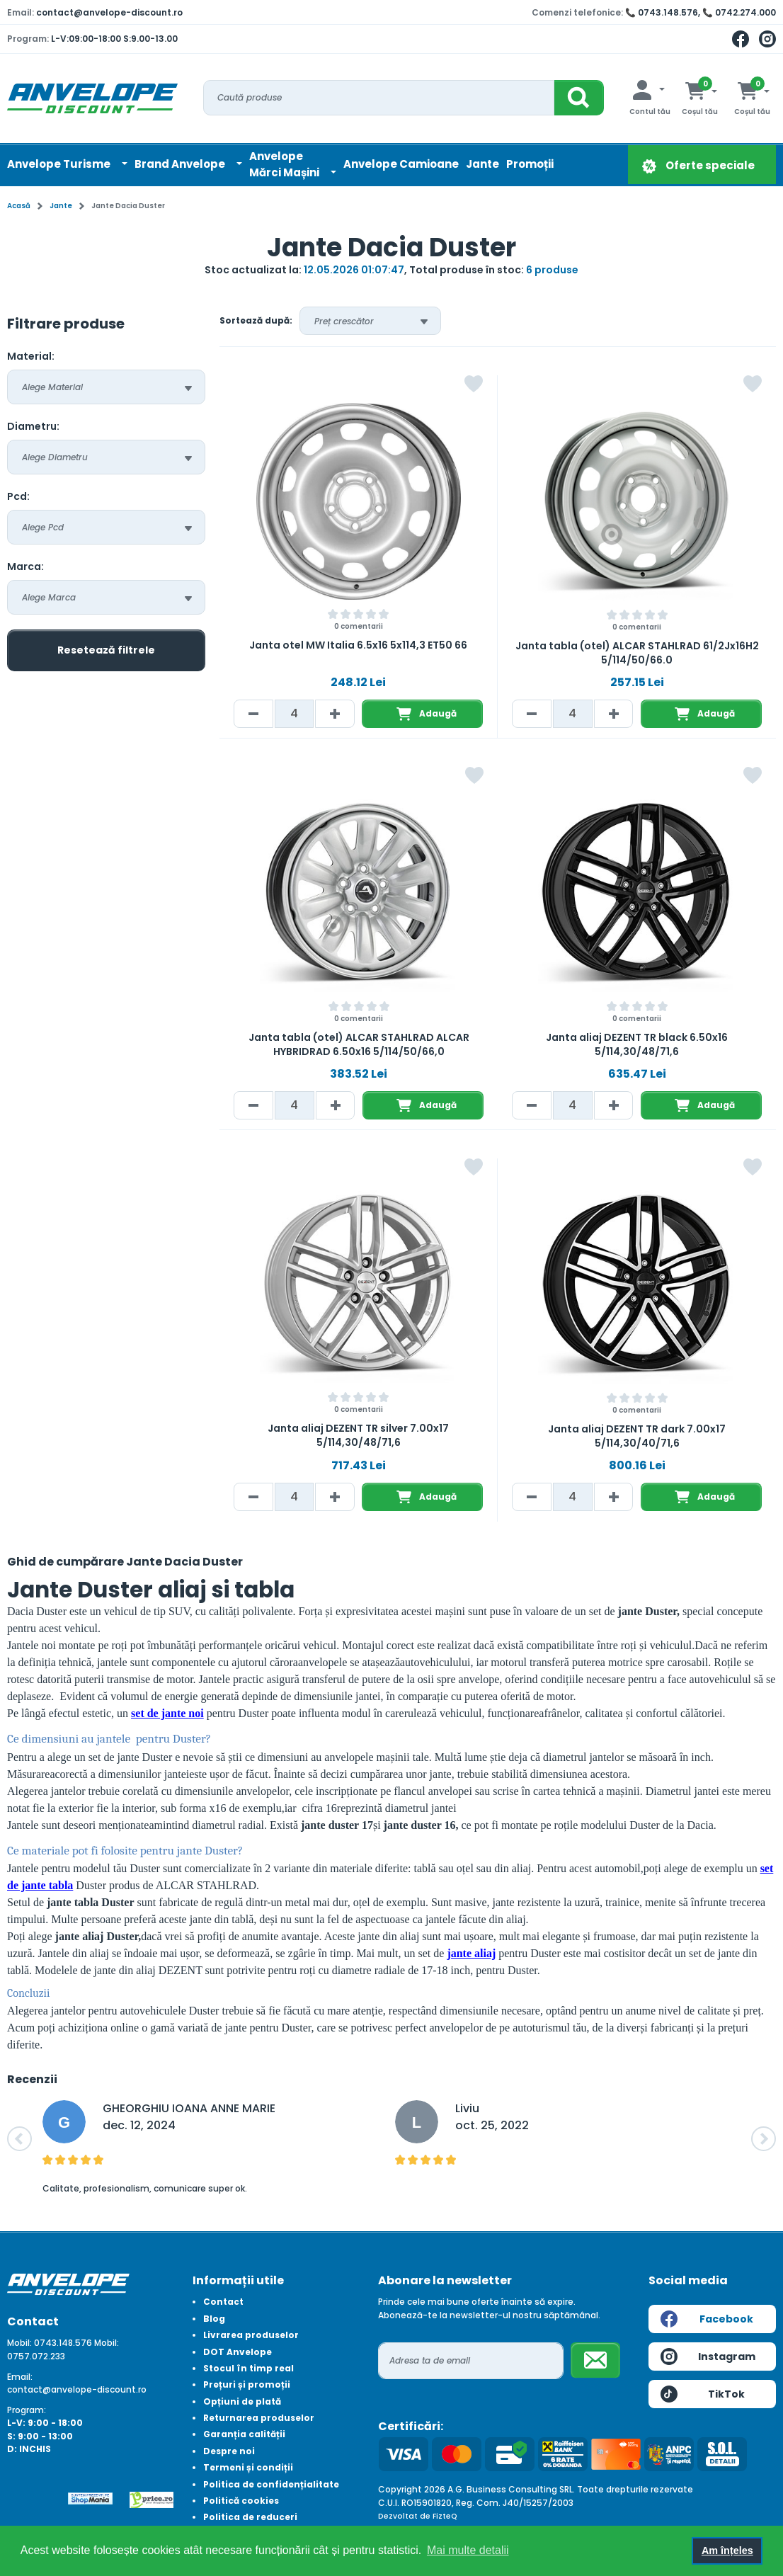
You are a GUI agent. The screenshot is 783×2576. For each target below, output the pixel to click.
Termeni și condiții (248, 2467)
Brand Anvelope (181, 163)
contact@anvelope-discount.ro (109, 12)
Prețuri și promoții (246, 2384)
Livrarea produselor (251, 2335)
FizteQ (445, 2516)
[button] (19, 2138)
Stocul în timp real (248, 2368)
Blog (214, 2319)
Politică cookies (241, 2501)
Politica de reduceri (250, 2517)
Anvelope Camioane (401, 163)
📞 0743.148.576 (661, 12)
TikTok (703, 2394)
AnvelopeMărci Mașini (285, 164)
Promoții (530, 163)
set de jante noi (167, 1713)
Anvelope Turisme (60, 163)
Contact (223, 2302)
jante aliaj (471, 1953)
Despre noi (229, 2451)
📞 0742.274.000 (739, 12)
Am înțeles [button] (727, 2550)
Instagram (708, 2356)
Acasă (18, 205)
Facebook (707, 2318)
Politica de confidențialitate (271, 2484)
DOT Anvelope (237, 2352)
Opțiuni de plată (242, 2401)
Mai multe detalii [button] (468, 2550)
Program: (26, 2410)
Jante (482, 163)
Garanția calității (244, 2434)
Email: (20, 2377)
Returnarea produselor (258, 2418)
